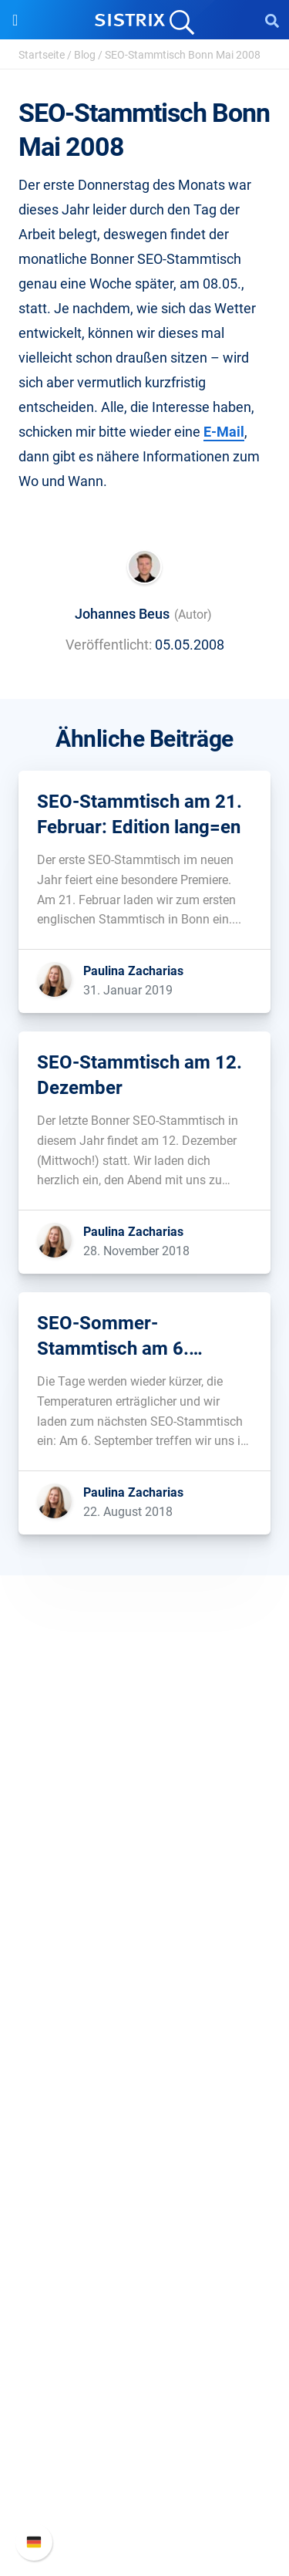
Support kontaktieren (144, 2483)
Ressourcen (144, 2129)
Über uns (145, 1829)
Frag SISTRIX (145, 2158)
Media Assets (144, 2331)
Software (144, 1977)
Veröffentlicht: (109, 644)
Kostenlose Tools (144, 2257)
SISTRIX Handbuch (144, 2409)
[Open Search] (272, 20)
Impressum (144, 1928)
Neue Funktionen (144, 2433)
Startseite (41, 55)
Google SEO (145, 2031)
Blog (85, 55)
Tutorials (145, 2281)
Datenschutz (144, 1903)
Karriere (145, 1854)
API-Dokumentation (144, 2458)
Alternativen (145, 2306)
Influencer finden (144, 2080)
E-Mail (223, 432)
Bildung (145, 1879)
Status (145, 2507)
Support (145, 2380)
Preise (144, 2006)
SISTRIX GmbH (145, 1800)
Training (145, 2183)
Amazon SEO (144, 2055)
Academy (144, 2207)
